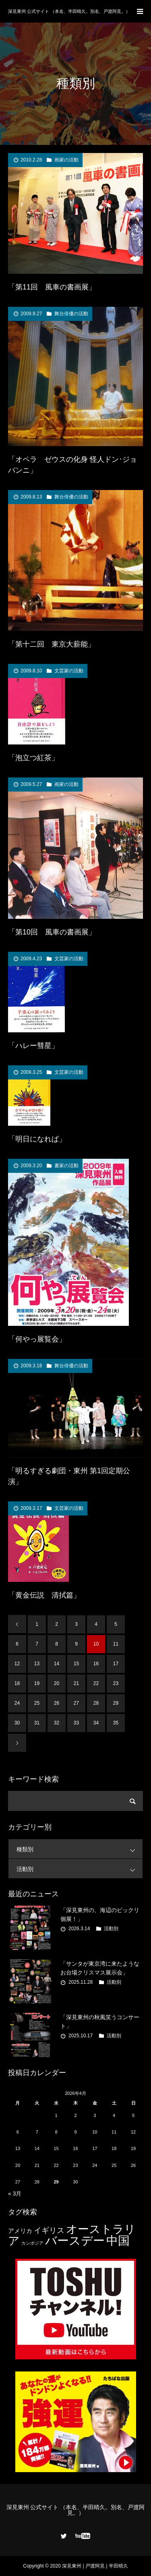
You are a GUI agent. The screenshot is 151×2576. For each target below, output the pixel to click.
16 (96, 1663)
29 (115, 1703)
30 (17, 1723)
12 (17, 1663)
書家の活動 (66, 1165)
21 (76, 1683)
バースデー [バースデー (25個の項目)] (75, 2240)
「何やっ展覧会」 (37, 1339)
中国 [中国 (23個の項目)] (118, 2240)
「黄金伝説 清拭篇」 (44, 1595)
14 (56, 1663)
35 (115, 1723)
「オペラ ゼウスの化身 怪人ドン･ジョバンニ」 (72, 464)
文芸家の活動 (68, 670)
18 (17, 1683)
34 (96, 1723)
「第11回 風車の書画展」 (52, 287)
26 (56, 1703)
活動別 (80, 1869)
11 (115, 1644)
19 (36, 1683)
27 (76, 1703)
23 (115, 1683)
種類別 (80, 1849)
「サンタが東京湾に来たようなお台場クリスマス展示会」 (99, 1968)
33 (76, 1723)
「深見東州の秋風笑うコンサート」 (99, 2021)
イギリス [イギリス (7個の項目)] (49, 2230)
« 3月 (14, 2193)
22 (96, 1683)
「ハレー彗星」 (33, 1046)
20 (56, 1683)
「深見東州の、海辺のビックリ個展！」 (99, 1914)
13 (36, 1663)
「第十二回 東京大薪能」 (51, 644)
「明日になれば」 (37, 1139)
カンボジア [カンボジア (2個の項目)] (32, 2243)
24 (17, 1703)
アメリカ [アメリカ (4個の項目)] (20, 2230)
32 (56, 1723)
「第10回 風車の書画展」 (52, 932)
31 (36, 1723)
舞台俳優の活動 (71, 313)
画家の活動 (66, 159)
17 (115, 1663)
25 (36, 1703)
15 (76, 1663)
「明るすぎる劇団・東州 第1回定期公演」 (69, 1476)
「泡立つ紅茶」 (33, 758)
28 (96, 1703)
